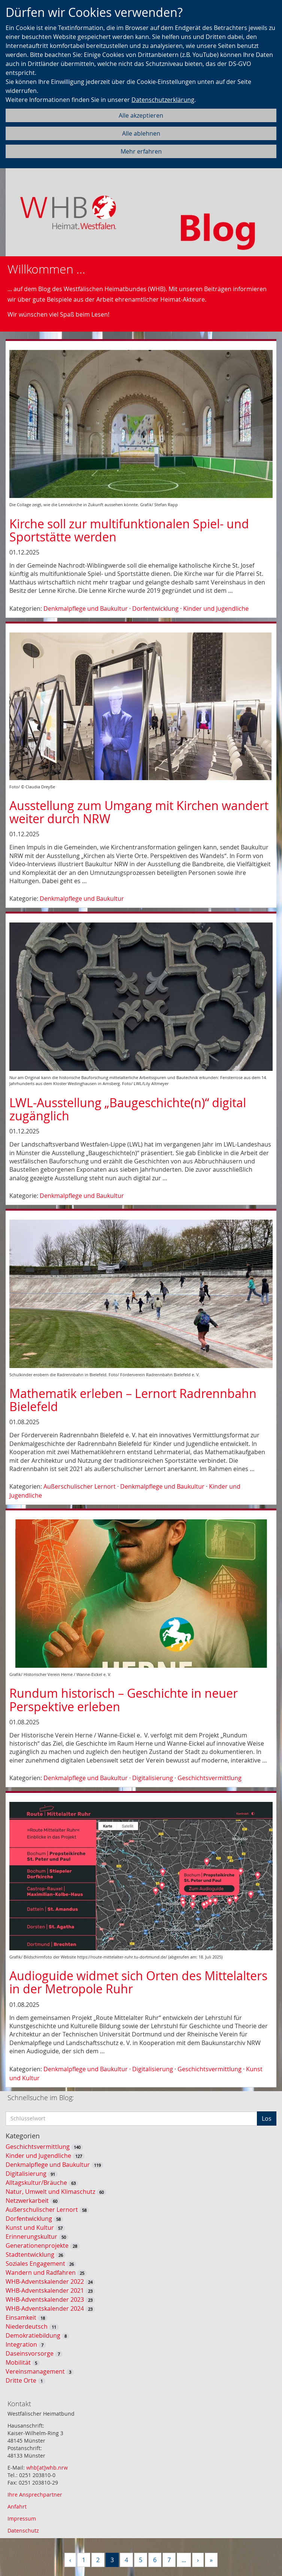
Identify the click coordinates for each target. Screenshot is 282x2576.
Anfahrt (17, 2506)
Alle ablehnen (141, 133)
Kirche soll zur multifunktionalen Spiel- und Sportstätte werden (129, 530)
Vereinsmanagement (35, 2371)
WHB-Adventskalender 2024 (45, 2308)
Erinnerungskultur (31, 2236)
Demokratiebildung (33, 2335)
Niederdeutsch (27, 2326)
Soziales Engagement (35, 2263)
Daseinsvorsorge (30, 2353)
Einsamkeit (21, 2317)
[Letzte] (211, 2560)
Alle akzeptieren (141, 115)
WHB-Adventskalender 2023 (45, 2299)
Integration (21, 2344)
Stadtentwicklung (30, 2254)
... (184, 2560)
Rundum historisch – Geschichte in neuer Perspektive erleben (123, 1699)
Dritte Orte (21, 2380)
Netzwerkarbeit (27, 2200)
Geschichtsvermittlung (210, 1778)
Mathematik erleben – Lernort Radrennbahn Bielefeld (133, 1399)
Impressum (21, 2518)
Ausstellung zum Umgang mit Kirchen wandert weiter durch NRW (139, 812)
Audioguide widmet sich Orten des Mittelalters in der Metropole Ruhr (138, 1982)
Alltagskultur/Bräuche (36, 2182)
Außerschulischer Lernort (79, 1486)
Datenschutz (23, 2530)
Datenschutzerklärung (162, 100)
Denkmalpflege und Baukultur (85, 608)
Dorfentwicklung (155, 608)
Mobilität (18, 2362)
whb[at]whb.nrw (47, 2467)
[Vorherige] (70, 2560)
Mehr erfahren (141, 151)
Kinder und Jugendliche (216, 608)
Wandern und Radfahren (41, 2272)
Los (267, 2118)
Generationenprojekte (37, 2245)
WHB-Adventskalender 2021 (45, 2290)
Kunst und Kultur (30, 2227)
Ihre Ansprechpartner (34, 2494)
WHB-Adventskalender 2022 (45, 2281)
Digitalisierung (152, 1778)
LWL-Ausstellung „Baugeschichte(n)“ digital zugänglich (127, 1109)
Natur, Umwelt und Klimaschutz (50, 2191)
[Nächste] (198, 2560)
